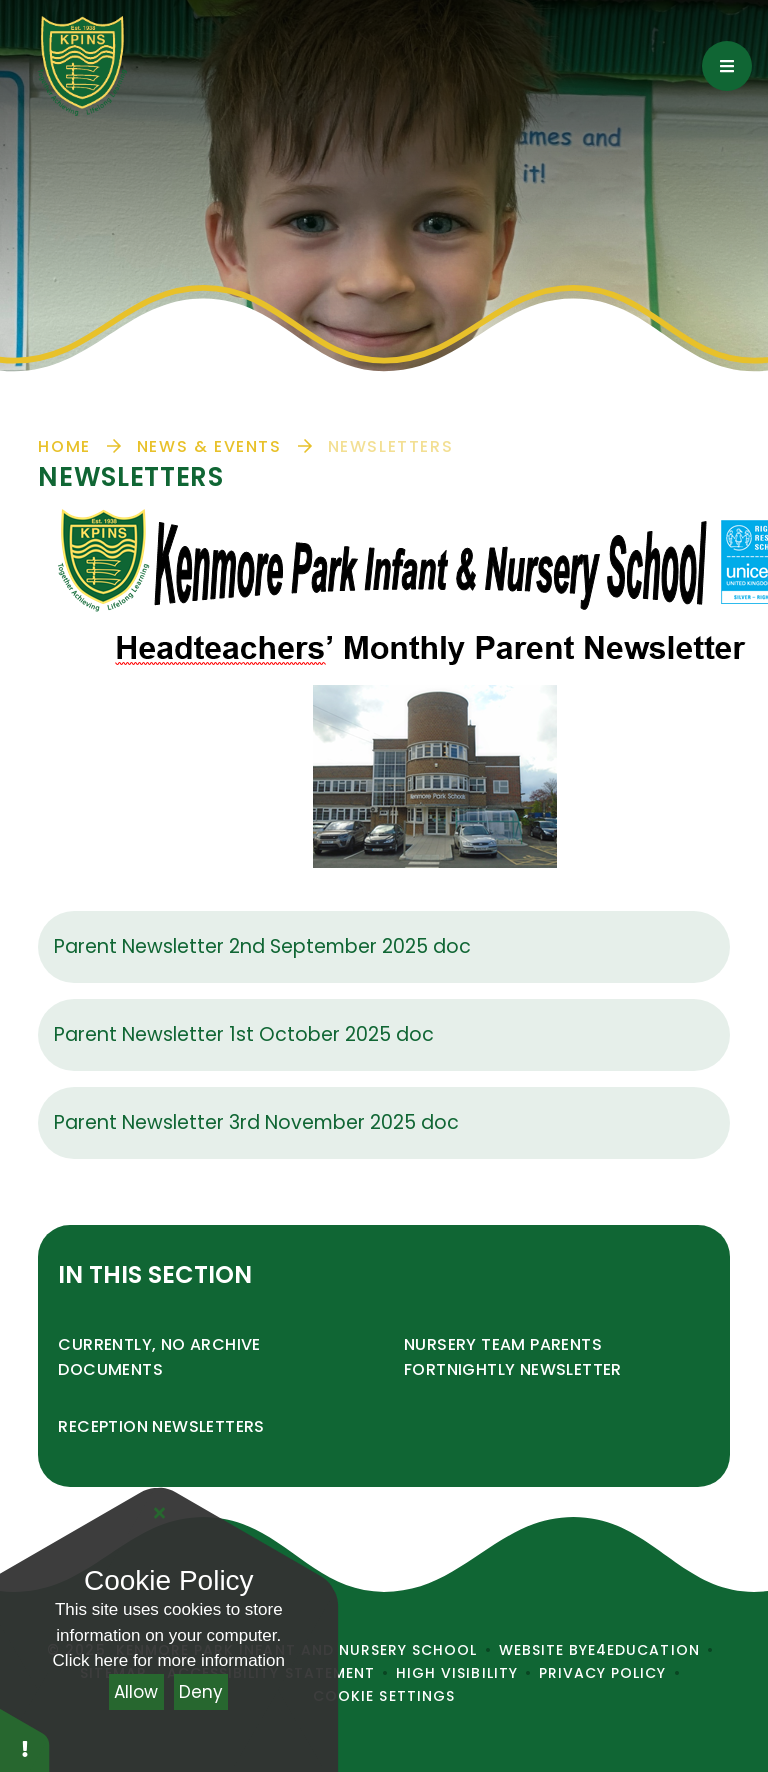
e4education (644, 1650)
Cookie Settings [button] (384, 1696)
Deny (201, 1692)
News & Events (209, 446)
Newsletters (391, 446)
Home (64, 446)
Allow (136, 1692)
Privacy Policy (603, 1673)
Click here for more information (169, 1660)
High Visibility (457, 1673)
